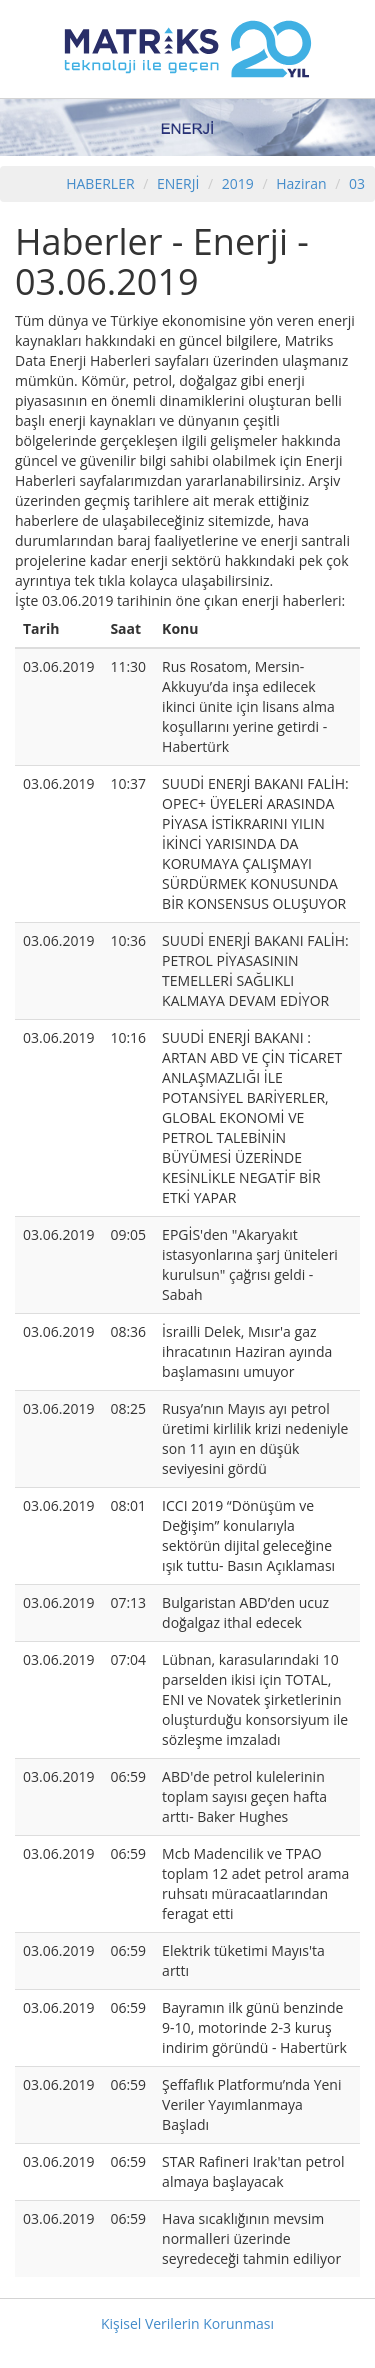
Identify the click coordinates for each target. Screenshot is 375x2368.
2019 (240, 183)
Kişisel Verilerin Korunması (187, 2323)
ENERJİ (178, 183)
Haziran (301, 183)
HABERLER (100, 183)
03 (357, 183)
